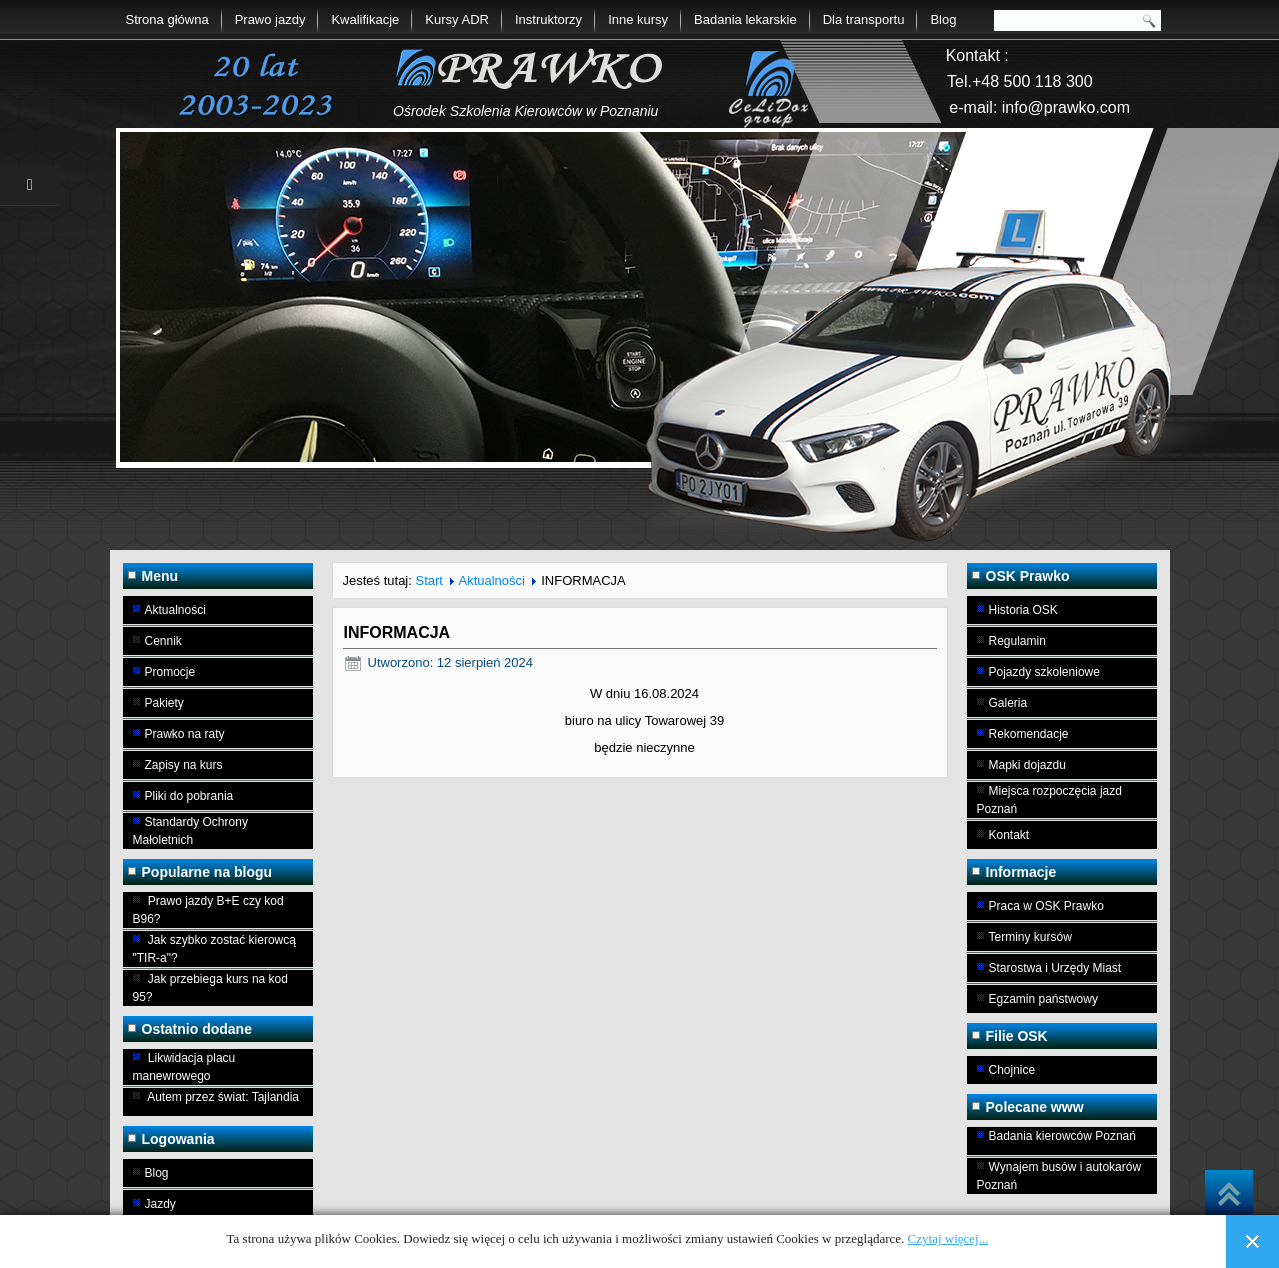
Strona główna (167, 19)
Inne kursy (638, 19)
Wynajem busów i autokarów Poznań (1059, 1176)
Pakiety (164, 703)
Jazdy (160, 1204)
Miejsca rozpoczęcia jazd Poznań (1049, 800)
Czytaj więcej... (948, 1238)
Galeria (1008, 703)
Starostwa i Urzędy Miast (1055, 968)
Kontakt (1009, 835)
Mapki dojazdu (1027, 765)
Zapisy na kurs (184, 765)
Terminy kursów (1030, 937)
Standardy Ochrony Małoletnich (190, 831)
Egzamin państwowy (1043, 999)
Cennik (163, 641)
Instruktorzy (548, 19)
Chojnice (1012, 1070)
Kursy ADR (457, 19)
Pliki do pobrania (189, 796)
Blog (943, 19)
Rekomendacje (1029, 734)
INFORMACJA (397, 632)
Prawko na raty (185, 734)
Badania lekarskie (745, 19)
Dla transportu (864, 19)
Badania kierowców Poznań (1062, 1136)
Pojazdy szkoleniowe (1044, 672)
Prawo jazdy (270, 19)
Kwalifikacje (365, 19)
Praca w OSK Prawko (1046, 906)
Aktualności (175, 610)
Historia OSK (1023, 610)
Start (428, 580)
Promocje (170, 672)
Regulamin (1017, 641)
